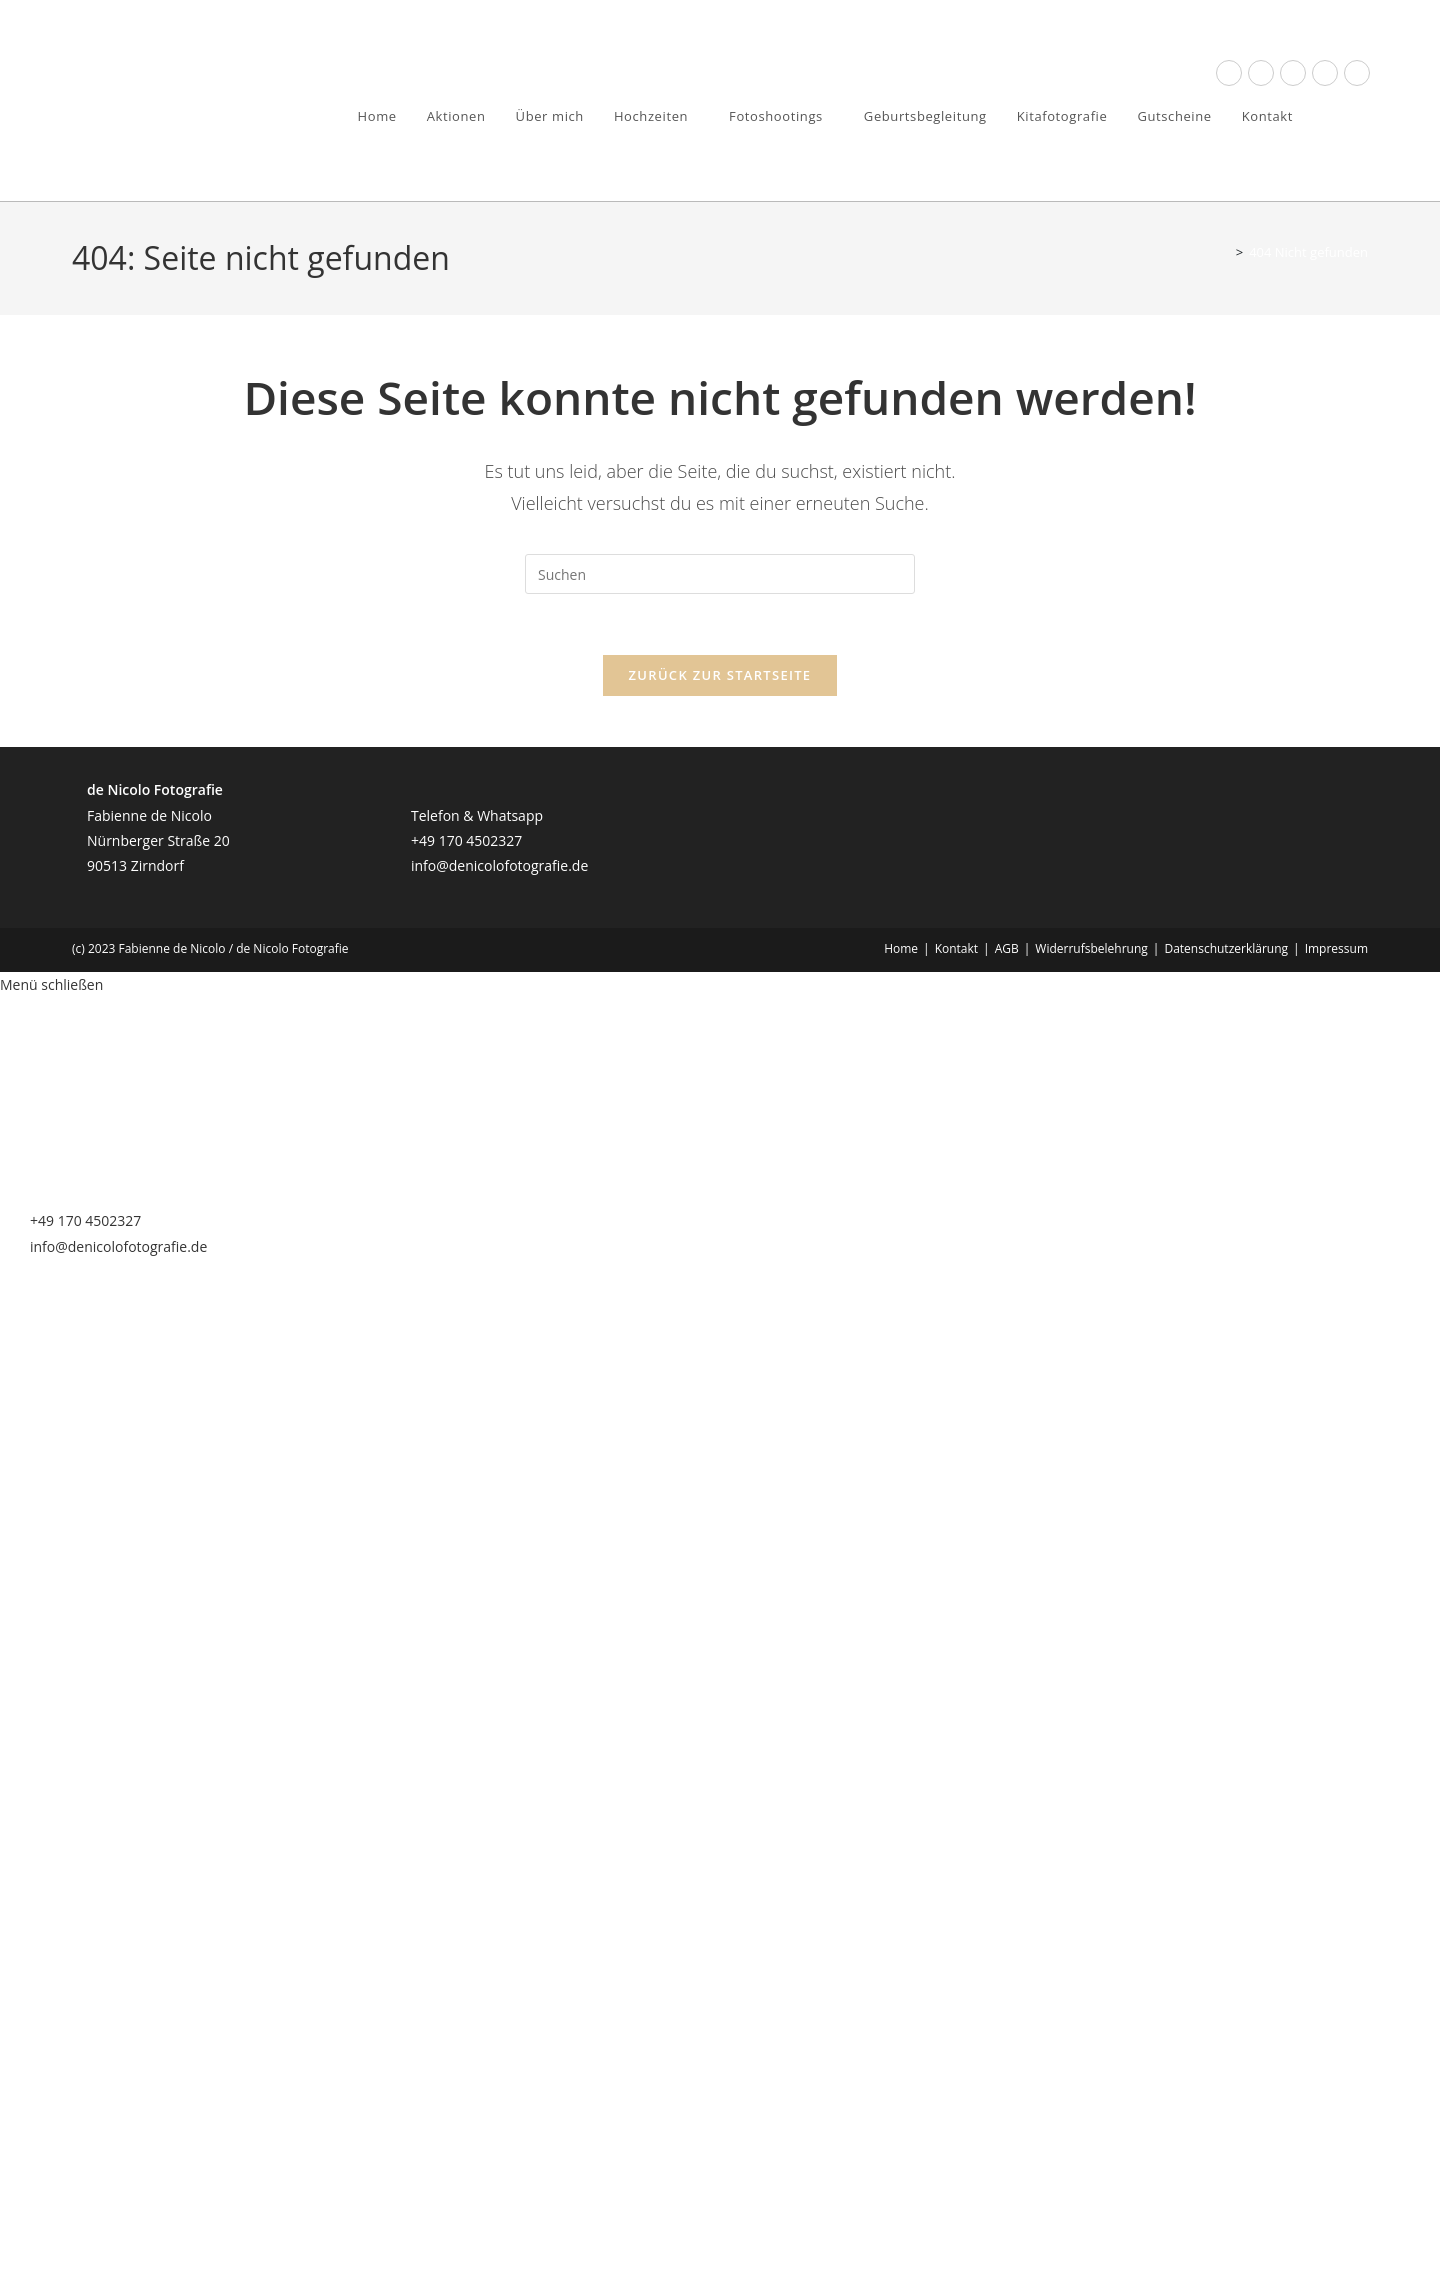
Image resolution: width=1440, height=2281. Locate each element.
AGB (1007, 948)
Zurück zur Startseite (720, 675)
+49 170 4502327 (466, 840)
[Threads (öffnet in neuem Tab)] (1261, 73)
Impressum (1336, 948)
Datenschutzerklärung (1226, 948)
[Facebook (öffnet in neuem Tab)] (1229, 73)
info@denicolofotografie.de (499, 865)
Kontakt (956, 948)
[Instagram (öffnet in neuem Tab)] (1293, 73)
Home (901, 948)
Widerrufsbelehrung (1091, 948)
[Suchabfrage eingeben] (720, 574)
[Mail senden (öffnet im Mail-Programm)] (1357, 73)
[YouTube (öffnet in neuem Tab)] (1325, 73)
